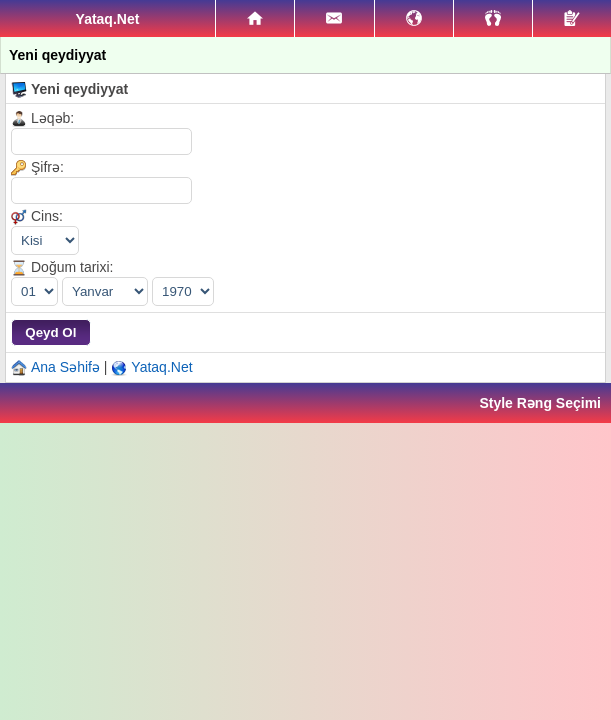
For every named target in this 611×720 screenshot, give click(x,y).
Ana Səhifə (65, 367)
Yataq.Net (161, 367)
